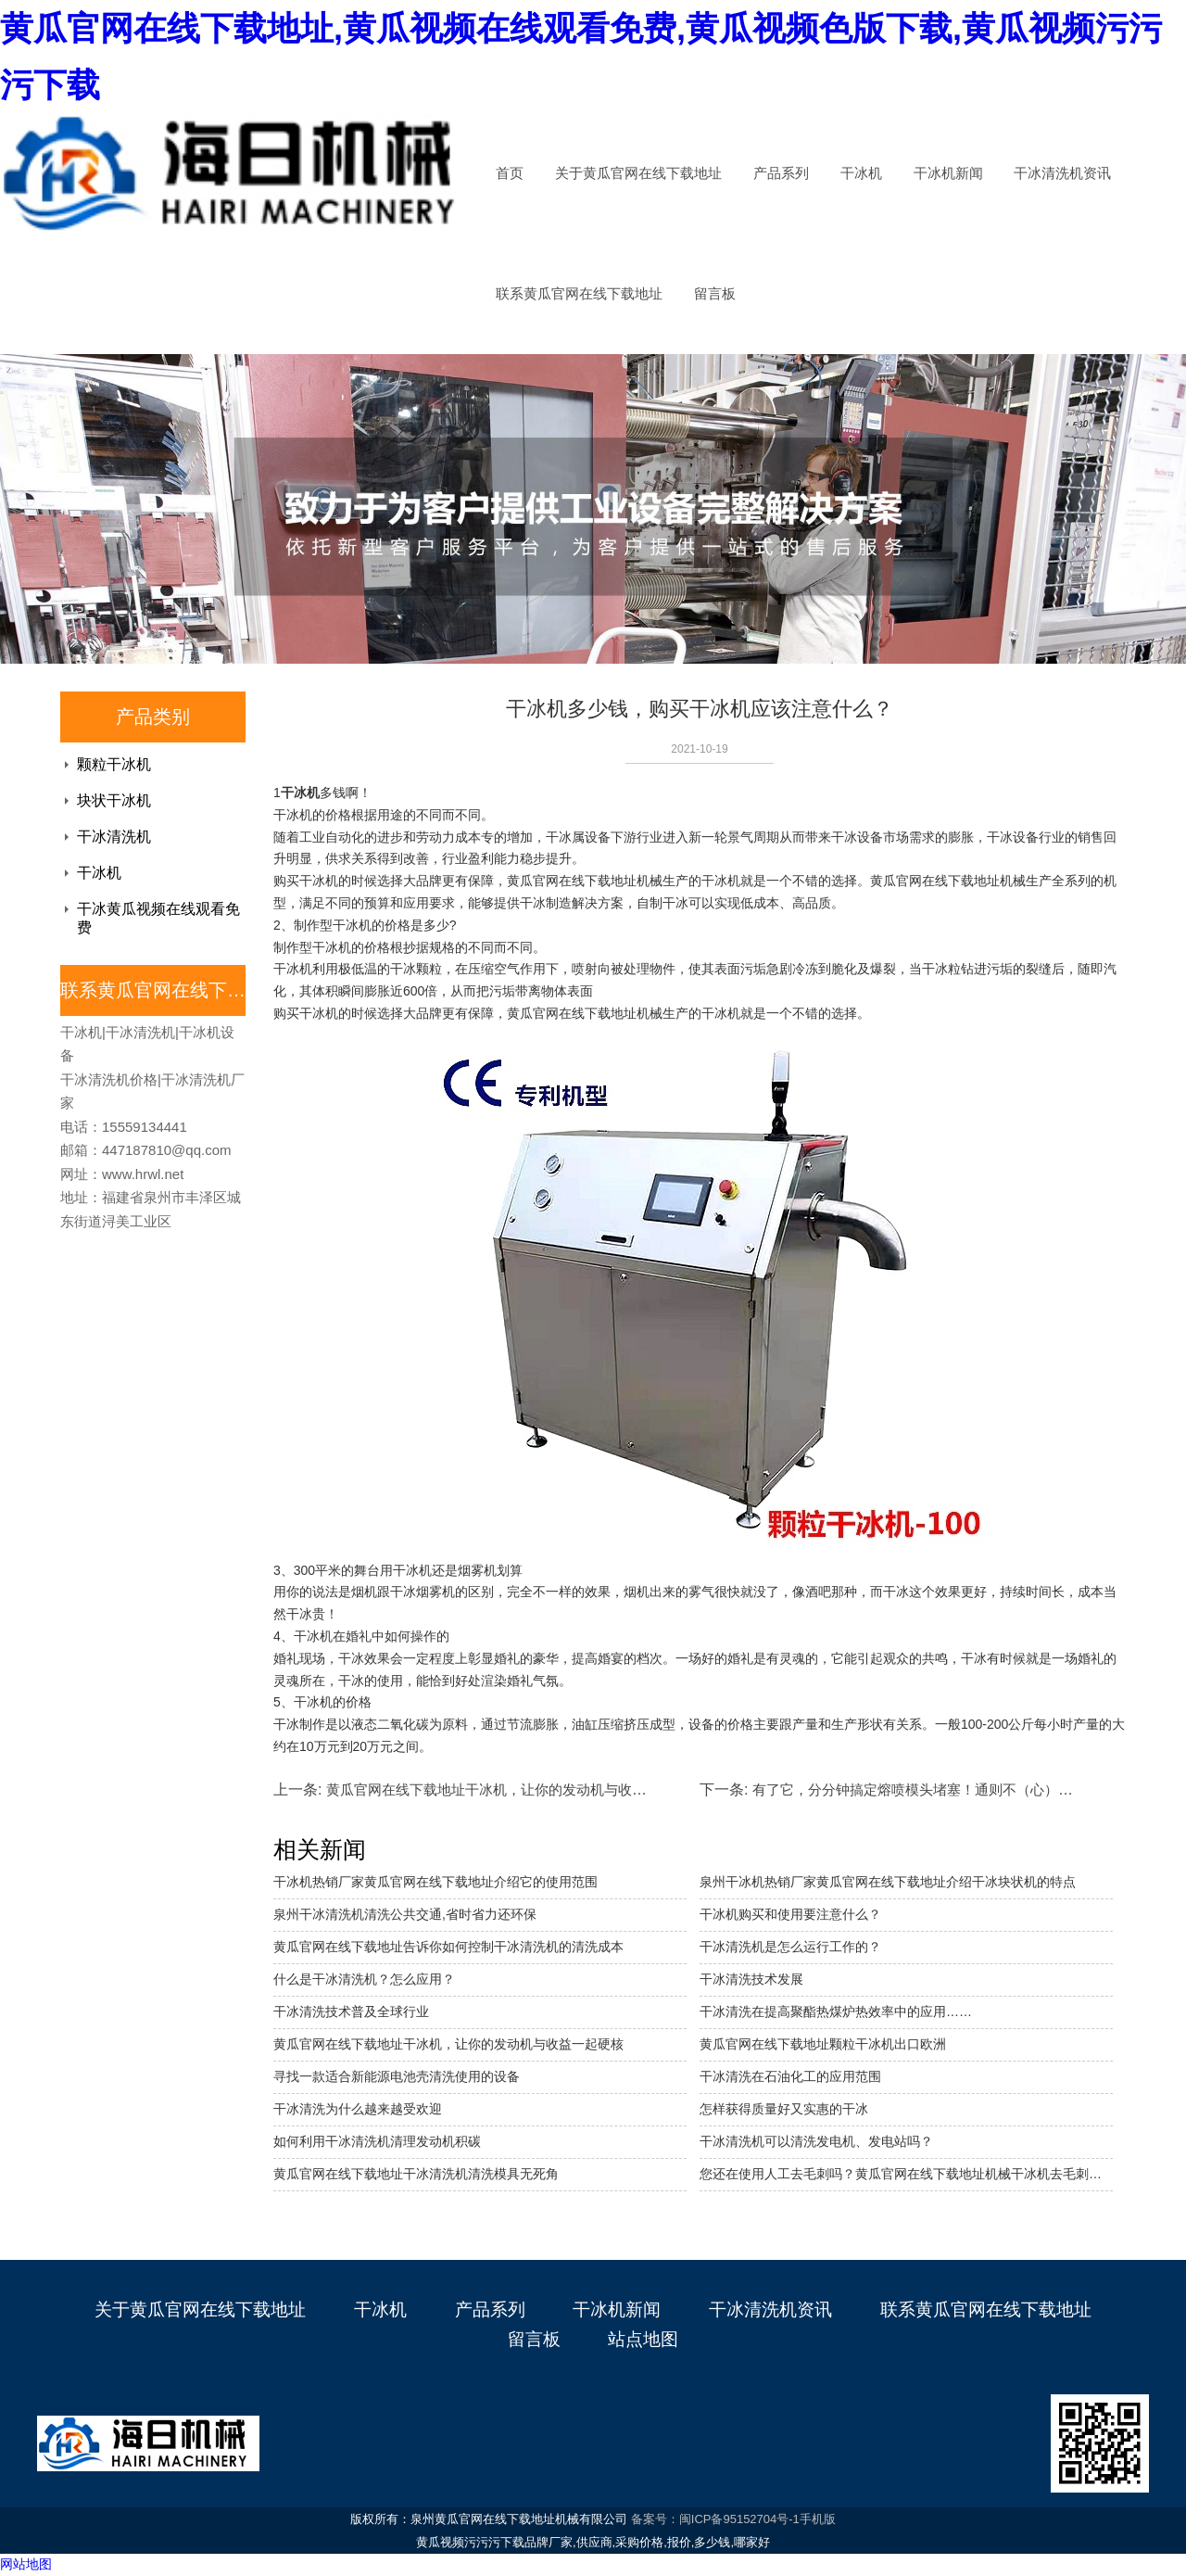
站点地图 (643, 2339)
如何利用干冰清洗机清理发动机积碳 (377, 2141)
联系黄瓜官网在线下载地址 (579, 293)
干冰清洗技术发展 (751, 1979)
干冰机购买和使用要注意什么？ (790, 1914)
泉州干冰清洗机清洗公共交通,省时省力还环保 (404, 1914)
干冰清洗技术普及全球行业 (351, 2011)
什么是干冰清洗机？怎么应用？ (364, 1979)
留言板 (715, 293)
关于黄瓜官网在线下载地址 (638, 173)
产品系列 (781, 173)
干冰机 (861, 173)
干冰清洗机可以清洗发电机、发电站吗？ (816, 2141)
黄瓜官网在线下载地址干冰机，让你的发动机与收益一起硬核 (448, 2044)
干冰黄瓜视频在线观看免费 (158, 918)
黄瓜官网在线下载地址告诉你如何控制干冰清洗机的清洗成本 (448, 1946)
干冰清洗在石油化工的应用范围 (790, 2076)
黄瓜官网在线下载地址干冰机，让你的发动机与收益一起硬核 (513, 1789)
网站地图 (26, 2564)
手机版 (818, 2519)
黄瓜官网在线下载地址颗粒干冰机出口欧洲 (823, 2044)
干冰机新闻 (948, 173)
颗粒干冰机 (114, 764)
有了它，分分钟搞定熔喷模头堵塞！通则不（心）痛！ (919, 1789)
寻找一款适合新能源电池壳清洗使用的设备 (396, 2076)
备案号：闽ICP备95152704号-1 (715, 2519)
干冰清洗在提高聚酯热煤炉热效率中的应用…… (836, 2011)
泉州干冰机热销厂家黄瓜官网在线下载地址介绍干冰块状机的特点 (888, 1881)
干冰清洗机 (114, 836)
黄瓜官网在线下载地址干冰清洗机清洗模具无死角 (416, 2173)
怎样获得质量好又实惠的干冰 (784, 2108)
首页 (510, 173)
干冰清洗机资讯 (1062, 173)
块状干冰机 (114, 800)
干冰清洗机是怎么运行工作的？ (790, 1946)
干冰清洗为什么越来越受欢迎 (357, 2108)
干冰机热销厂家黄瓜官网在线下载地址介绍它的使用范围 (435, 1881)
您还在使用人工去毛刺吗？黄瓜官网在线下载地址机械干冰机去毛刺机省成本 (906, 2173)
